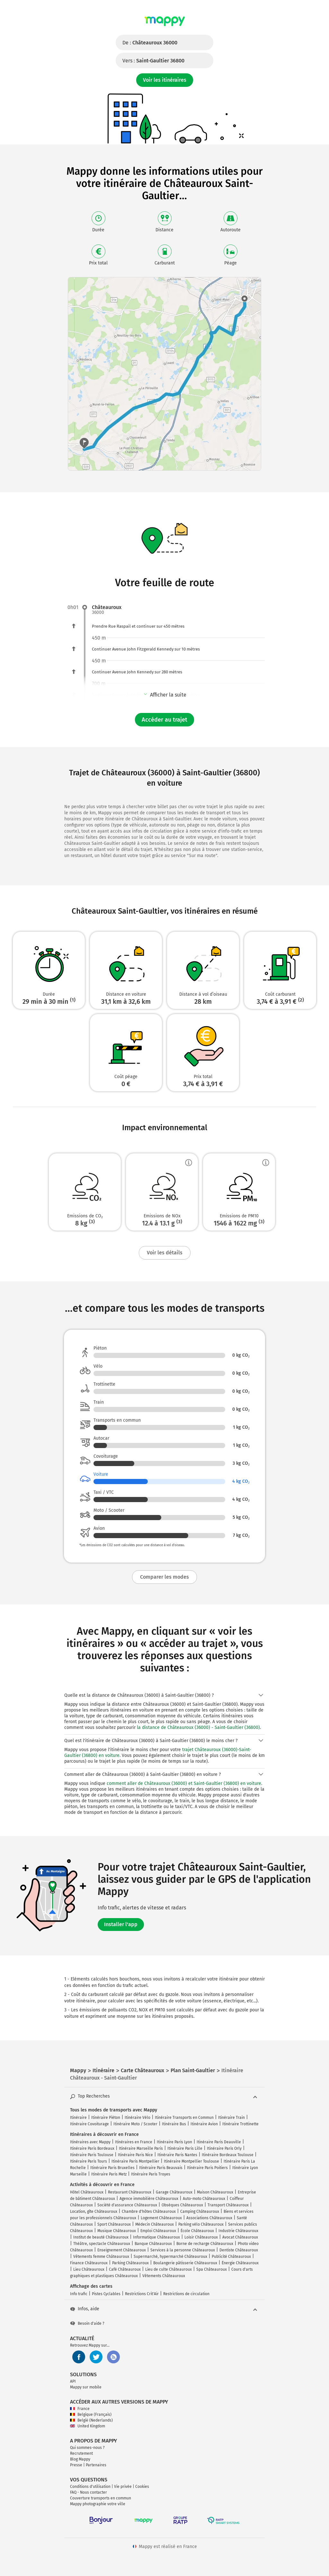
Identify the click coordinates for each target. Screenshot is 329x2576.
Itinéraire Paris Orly (224, 2148)
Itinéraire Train (231, 2117)
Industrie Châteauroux (238, 2231)
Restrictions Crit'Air (142, 2294)
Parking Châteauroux (130, 2263)
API (73, 2381)
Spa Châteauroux (211, 2269)
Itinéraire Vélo (137, 2117)
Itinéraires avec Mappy (90, 2142)
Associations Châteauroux (209, 2218)
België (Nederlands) (91, 2420)
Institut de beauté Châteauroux (101, 2237)
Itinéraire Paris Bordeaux (92, 2148)
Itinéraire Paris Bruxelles (112, 2167)
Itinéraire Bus (174, 2124)
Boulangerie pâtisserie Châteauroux (185, 2263)
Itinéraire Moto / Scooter (135, 2124)
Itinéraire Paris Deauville (219, 2142)
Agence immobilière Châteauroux (149, 2198)
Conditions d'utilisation (90, 2486)
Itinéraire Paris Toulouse (91, 2155)
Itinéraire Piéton (105, 2117)
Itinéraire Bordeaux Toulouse (227, 2155)
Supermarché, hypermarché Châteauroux (170, 2256)
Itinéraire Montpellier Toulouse (191, 2161)
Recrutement (81, 2453)
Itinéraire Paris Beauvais (160, 2167)
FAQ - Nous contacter (88, 2492)
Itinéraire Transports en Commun (184, 2117)
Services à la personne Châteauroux (182, 2250)
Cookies (142, 2486)
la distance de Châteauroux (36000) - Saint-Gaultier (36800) (198, 1727)
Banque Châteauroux (153, 2243)
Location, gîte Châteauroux (93, 2211)
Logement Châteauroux (161, 2218)
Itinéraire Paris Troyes (150, 2174)
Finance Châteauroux (89, 2263)
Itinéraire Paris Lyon (174, 2142)
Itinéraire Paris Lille (184, 2148)
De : (149, 43)
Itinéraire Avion (204, 2124)
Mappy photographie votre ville (97, 2504)
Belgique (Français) (90, 2414)
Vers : (153, 61)
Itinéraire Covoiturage (89, 2124)
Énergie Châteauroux (240, 2263)
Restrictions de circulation (186, 2294)
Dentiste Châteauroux (238, 2250)
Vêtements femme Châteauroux (101, 2256)
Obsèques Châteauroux (182, 2205)
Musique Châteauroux (116, 2231)
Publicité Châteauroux (231, 2256)
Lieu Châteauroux (88, 2269)
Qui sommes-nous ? (87, 2447)
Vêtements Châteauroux (163, 2276)
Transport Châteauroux (228, 2205)
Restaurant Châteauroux (129, 2192)
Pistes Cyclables (106, 2294)
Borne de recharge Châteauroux (204, 2243)
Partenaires (96, 2465)
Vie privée (123, 2486)
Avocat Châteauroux (240, 2237)
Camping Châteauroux (199, 2211)
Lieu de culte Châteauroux (168, 2269)
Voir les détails (164, 1253)
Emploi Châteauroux (158, 2231)
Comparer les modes (164, 1577)
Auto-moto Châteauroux (204, 2198)
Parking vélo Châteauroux (201, 2224)
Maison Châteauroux (215, 2192)
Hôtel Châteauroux (86, 2192)
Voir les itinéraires (164, 80)
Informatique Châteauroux (156, 2237)
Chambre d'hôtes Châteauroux (149, 2211)
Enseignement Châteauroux (121, 2250)
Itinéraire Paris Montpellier (135, 2161)
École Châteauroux (197, 2231)
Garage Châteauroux (174, 2192)
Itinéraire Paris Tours (88, 2161)
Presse (76, 2465)
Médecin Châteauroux (154, 2224)
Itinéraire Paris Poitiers (207, 2167)
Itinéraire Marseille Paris (141, 2148)
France (80, 2408)
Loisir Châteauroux (201, 2237)
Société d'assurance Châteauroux (127, 2205)
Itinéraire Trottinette (240, 2124)
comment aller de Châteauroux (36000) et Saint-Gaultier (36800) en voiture (184, 1783)
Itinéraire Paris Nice (135, 2155)
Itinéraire (78, 2117)
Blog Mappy (80, 2459)
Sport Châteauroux (114, 2224)
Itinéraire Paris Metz (109, 2174)
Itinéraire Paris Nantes (177, 2155)
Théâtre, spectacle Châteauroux (101, 2243)
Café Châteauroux (125, 2269)
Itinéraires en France (133, 2142)
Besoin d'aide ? (87, 2323)
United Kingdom (87, 2426)
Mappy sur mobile (86, 2387)
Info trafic (78, 2294)
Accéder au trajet (164, 719)
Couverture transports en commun (100, 2498)
